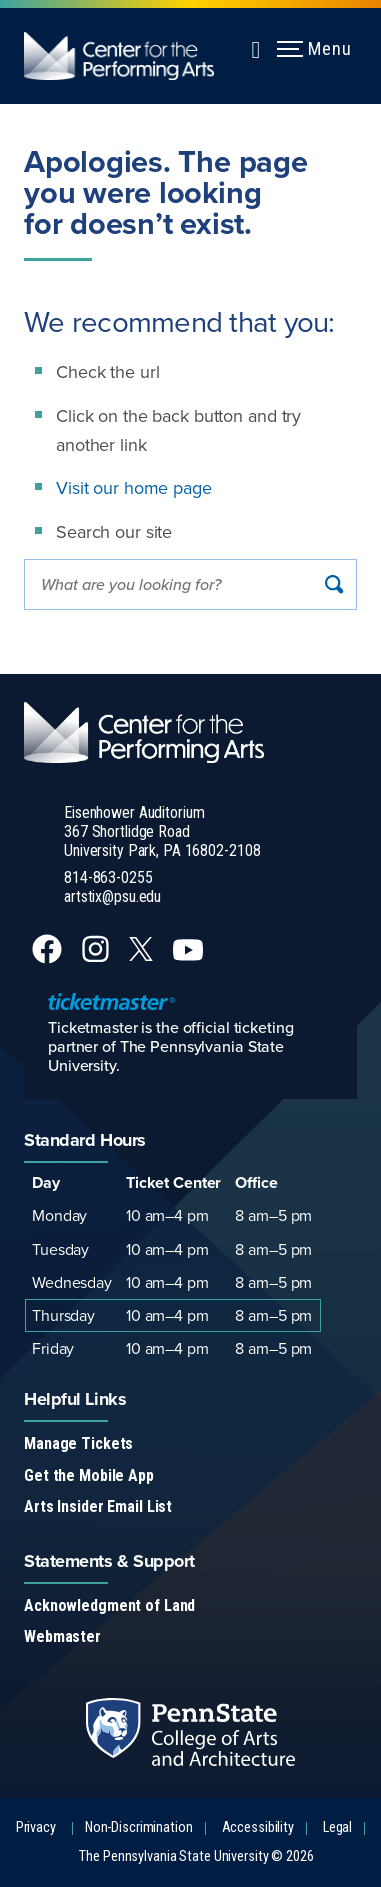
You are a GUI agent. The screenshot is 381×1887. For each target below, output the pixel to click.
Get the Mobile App (89, 1475)
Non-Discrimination (139, 1827)
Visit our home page (134, 487)
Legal (337, 1827)
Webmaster (62, 1636)
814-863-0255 (108, 877)
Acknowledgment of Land (109, 1605)
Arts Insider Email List (98, 1506)
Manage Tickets (78, 1443)
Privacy (36, 1827)
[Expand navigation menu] (256, 47)
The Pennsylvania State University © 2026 (196, 1856)
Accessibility (258, 1827)
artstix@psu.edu (112, 896)
